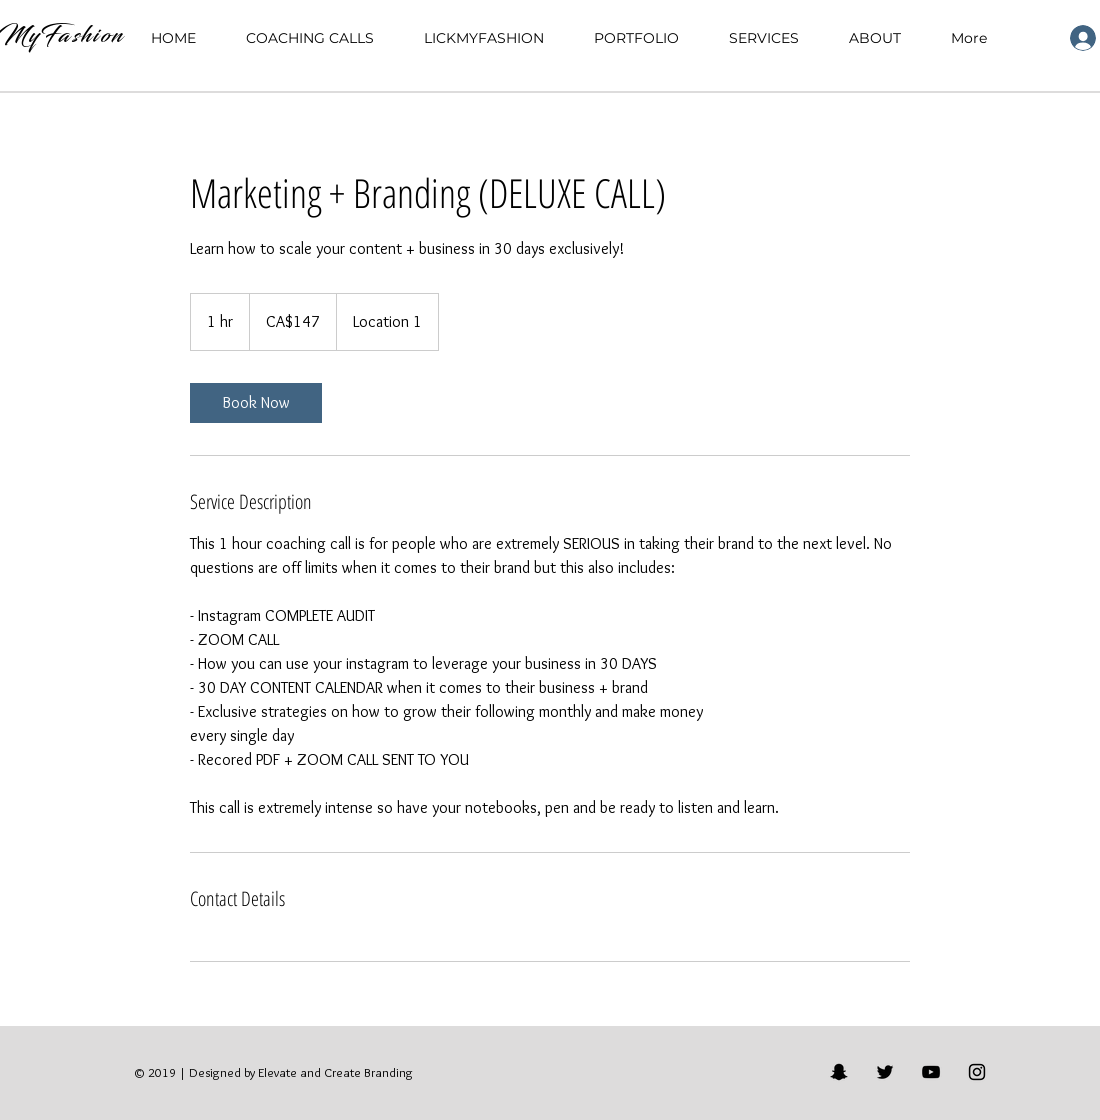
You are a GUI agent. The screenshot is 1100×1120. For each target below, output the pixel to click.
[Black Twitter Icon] (885, 1072)
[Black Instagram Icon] (977, 1072)
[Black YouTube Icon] (931, 1072)
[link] (256, 403)
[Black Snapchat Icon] (839, 1072)
